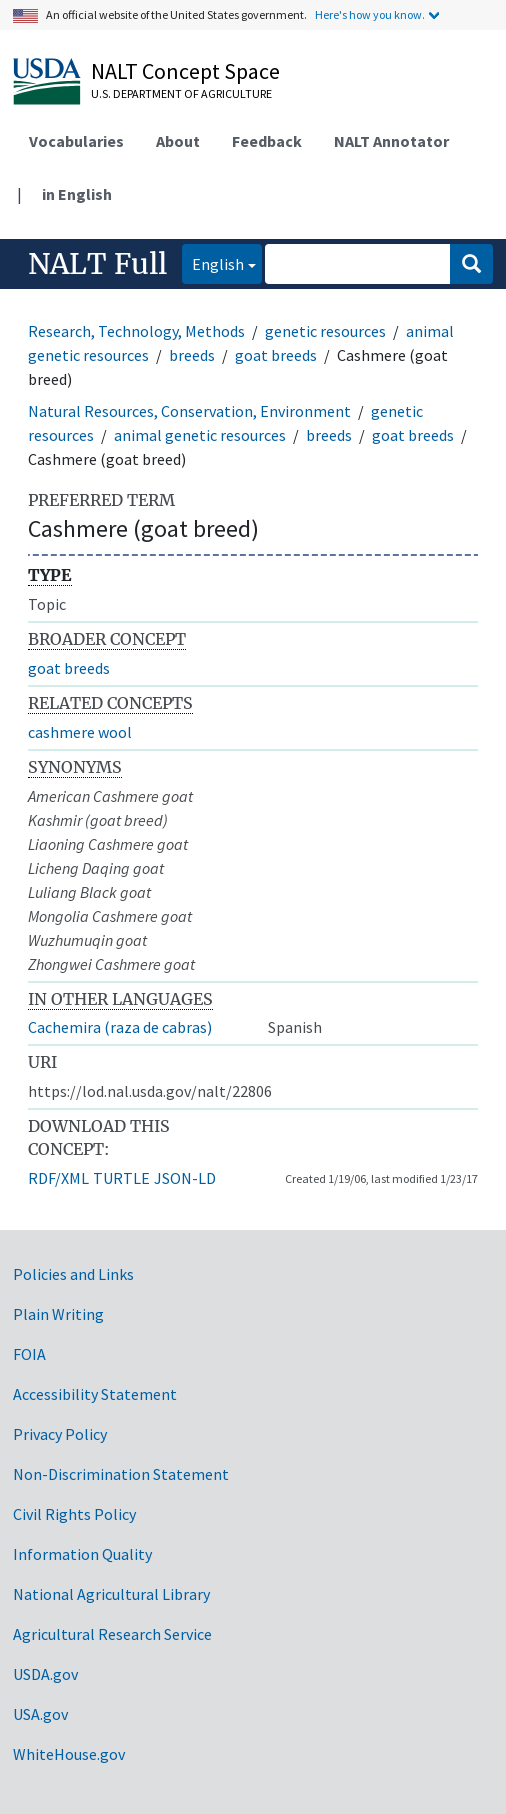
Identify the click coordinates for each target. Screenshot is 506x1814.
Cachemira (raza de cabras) (120, 1027)
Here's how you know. (370, 14)
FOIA (29, 1354)
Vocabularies (76, 141)
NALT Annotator (391, 141)
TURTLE (121, 1178)
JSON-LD (185, 1178)
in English (77, 194)
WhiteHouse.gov (69, 1754)
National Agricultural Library (111, 1594)
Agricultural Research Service (112, 1634)
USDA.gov (45, 1674)
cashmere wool (80, 732)
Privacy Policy (60, 1434)
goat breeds (276, 355)
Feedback (267, 141)
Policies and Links (73, 1274)
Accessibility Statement (95, 1394)
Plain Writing (58, 1314)
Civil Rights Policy (74, 1514)
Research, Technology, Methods (136, 331)
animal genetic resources (200, 435)
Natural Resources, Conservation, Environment (189, 411)
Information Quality (82, 1554)
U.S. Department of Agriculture (181, 93)
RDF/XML (58, 1178)
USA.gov (40, 1714)
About (178, 141)
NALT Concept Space (185, 71)
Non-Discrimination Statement (121, 1474)
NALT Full (97, 264)
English (213, 262)
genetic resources (325, 331)
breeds (192, 355)
